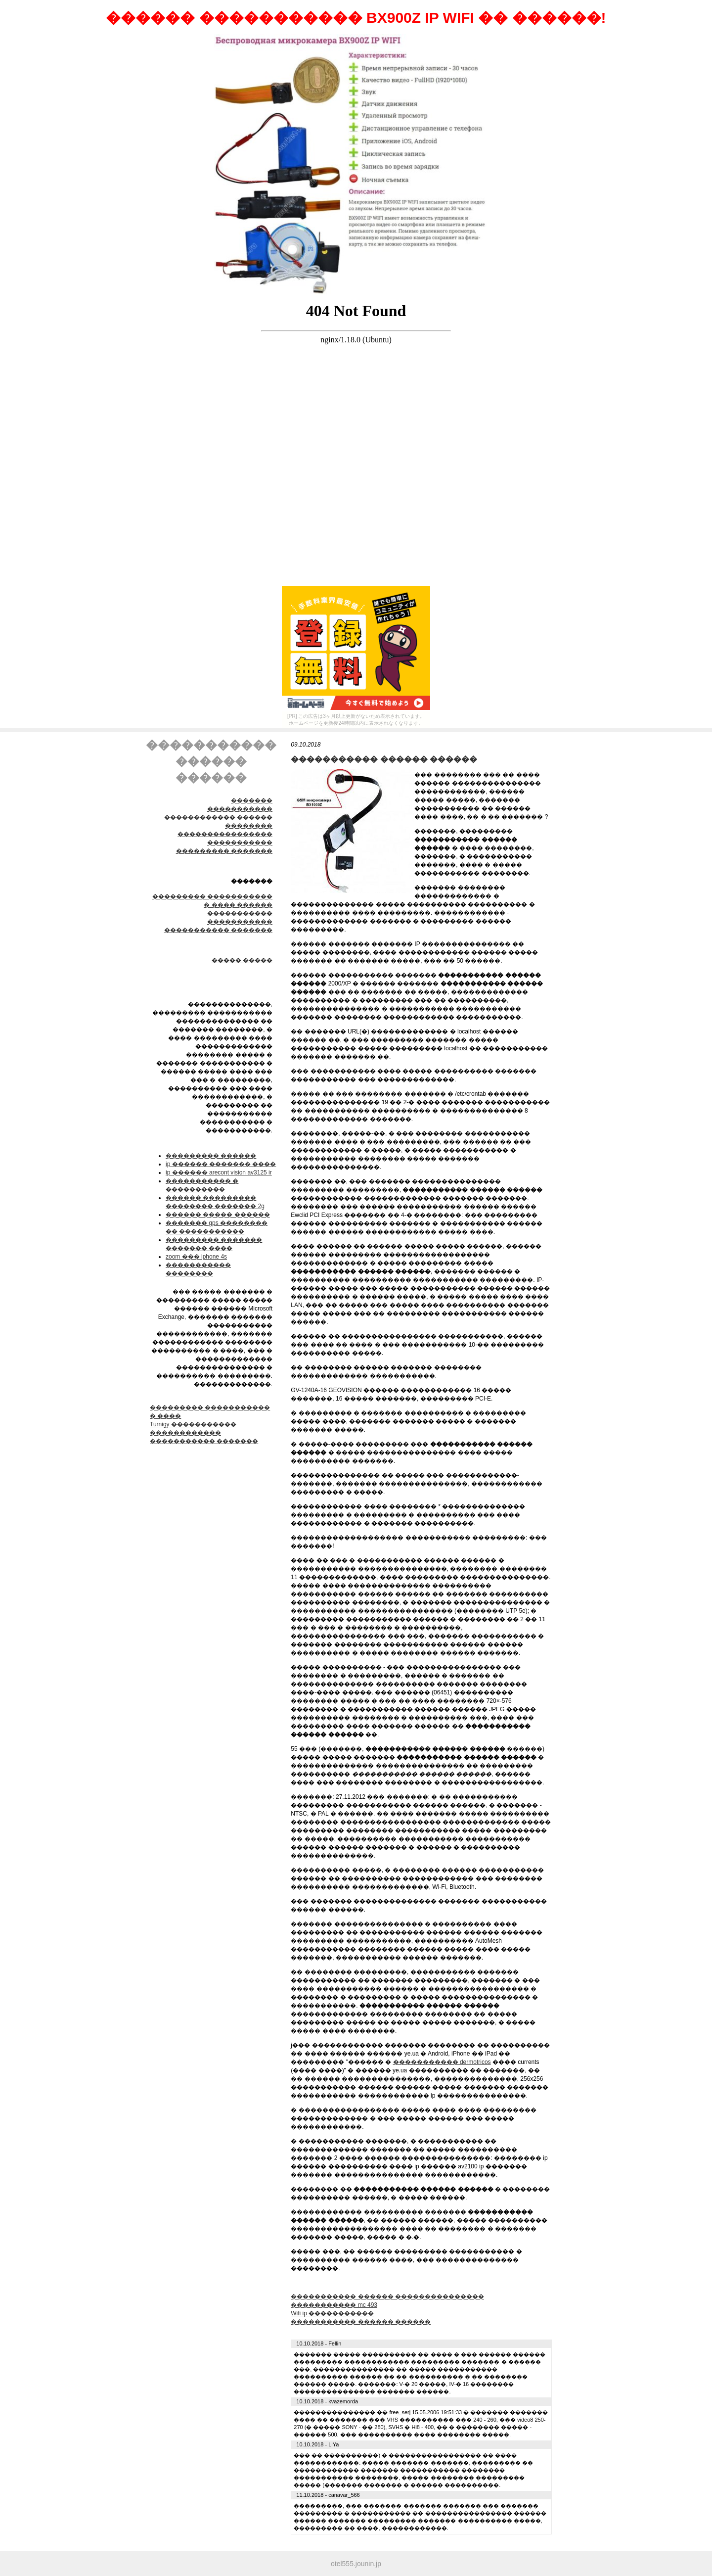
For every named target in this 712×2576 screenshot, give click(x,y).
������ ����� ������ (218, 1214)
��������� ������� (224, 850)
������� (251, 800)
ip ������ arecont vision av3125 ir (219, 1172)
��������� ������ (211, 1155)
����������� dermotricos (442, 2062)
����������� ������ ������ (361, 2321)
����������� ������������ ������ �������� (218, 817)
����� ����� (242, 960)
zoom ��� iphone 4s (196, 1256)
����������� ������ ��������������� (387, 2296)
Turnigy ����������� (193, 1424)
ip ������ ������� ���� (221, 1164)
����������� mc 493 (334, 2304)
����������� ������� (218, 930)
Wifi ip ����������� (332, 2313)
